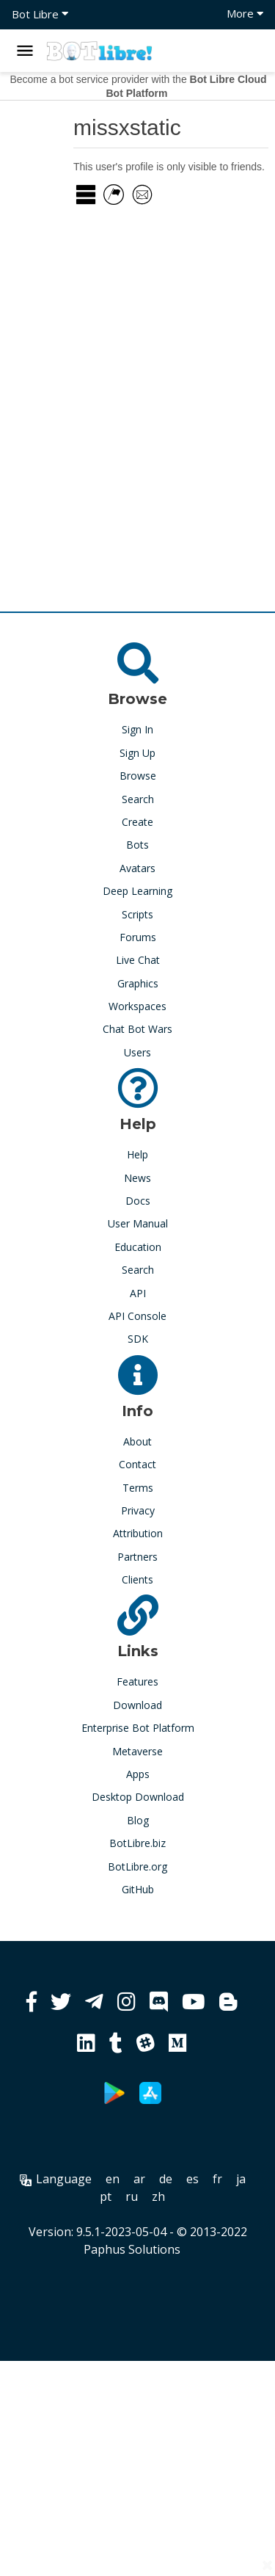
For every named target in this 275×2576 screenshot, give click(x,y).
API (138, 1293)
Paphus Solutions (132, 2249)
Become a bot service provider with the (138, 86)
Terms (137, 1488)
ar (139, 2179)
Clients (137, 1579)
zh (158, 2196)
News (137, 1178)
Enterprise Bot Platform (137, 1728)
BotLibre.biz (137, 1843)
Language (56, 2179)
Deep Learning (137, 891)
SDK (138, 1339)
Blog (138, 1820)
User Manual (138, 1223)
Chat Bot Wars (137, 1029)
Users (137, 1052)
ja (241, 2179)
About (137, 1441)
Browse (138, 776)
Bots (137, 845)
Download (137, 1705)
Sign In (137, 729)
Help (137, 1154)
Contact (137, 1464)
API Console (137, 1316)
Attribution (138, 1533)
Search (138, 799)
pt (105, 2196)
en (113, 2179)
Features (137, 1681)
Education (137, 1247)
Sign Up (137, 753)
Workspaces (137, 1006)
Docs (137, 1201)
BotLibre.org (137, 1866)
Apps (138, 1774)
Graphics (137, 983)
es (192, 2179)
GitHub (138, 1889)
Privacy (138, 1510)
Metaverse (137, 1751)
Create (137, 822)
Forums (138, 937)
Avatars (137, 868)
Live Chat (138, 960)
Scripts (137, 914)
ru (131, 2196)
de (165, 2179)
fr (217, 2179)
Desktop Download (138, 1797)
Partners (137, 1557)
